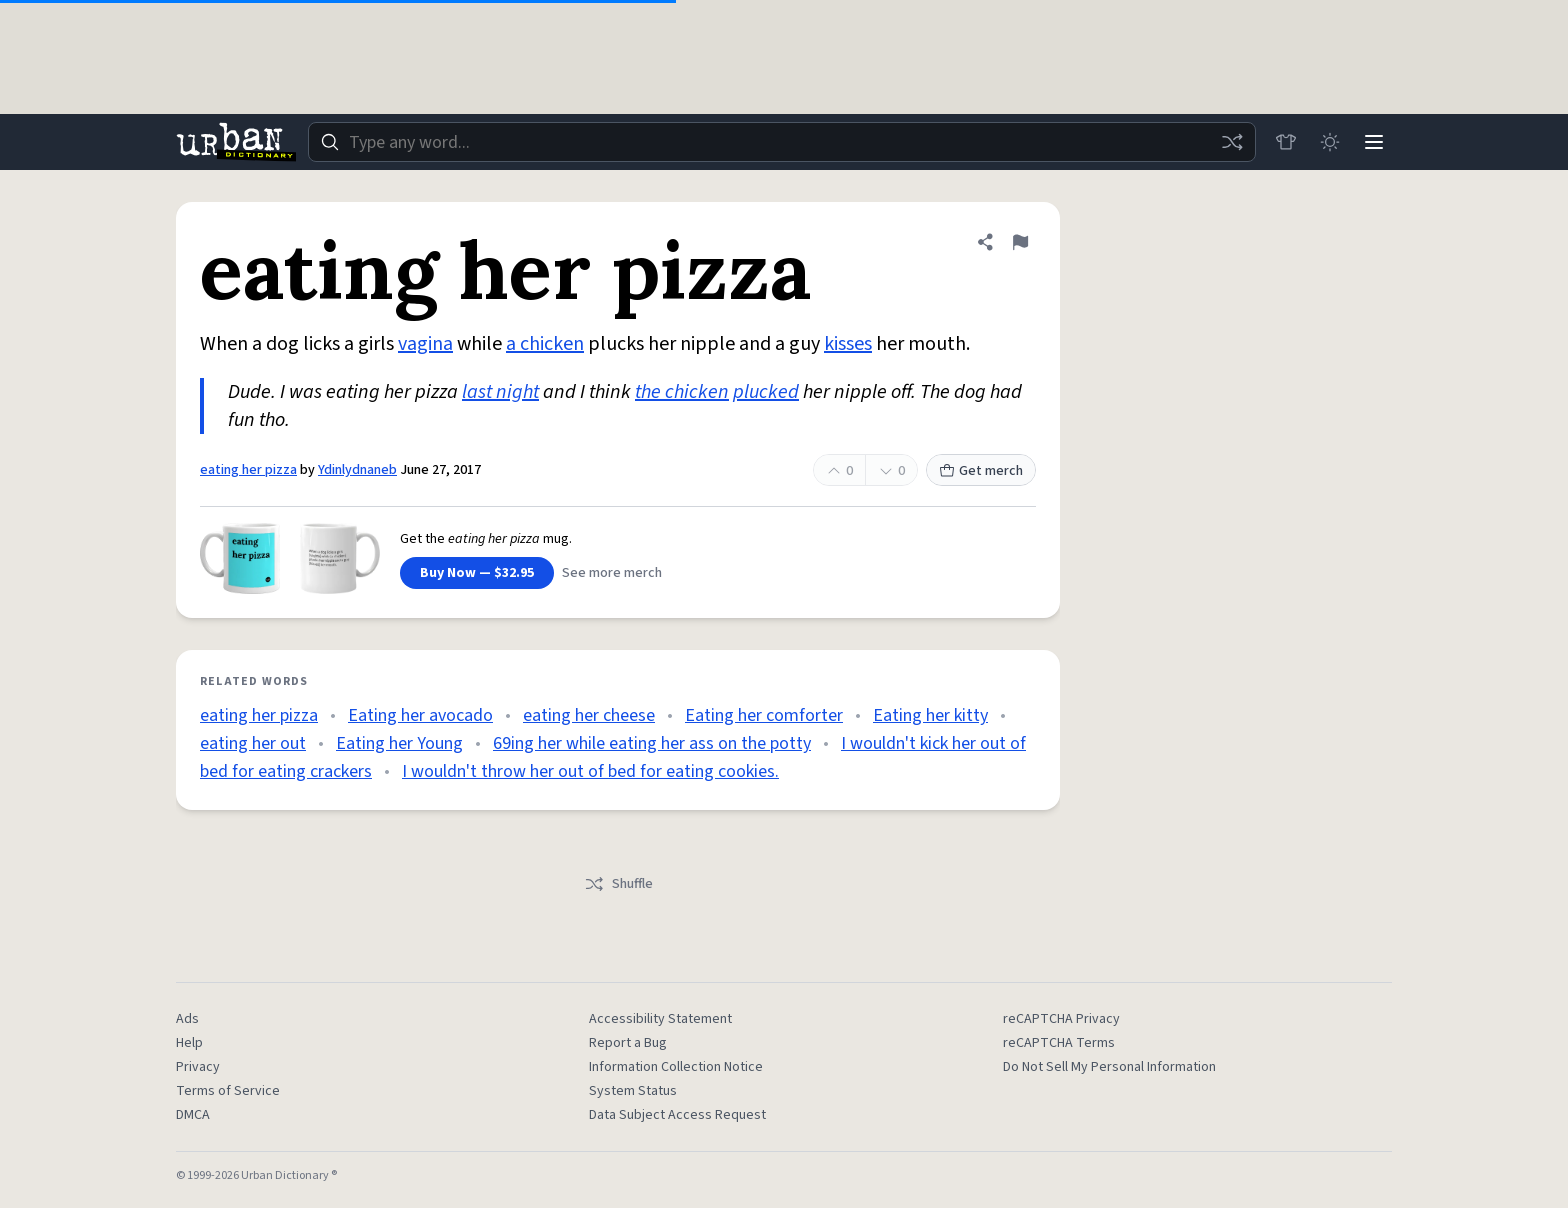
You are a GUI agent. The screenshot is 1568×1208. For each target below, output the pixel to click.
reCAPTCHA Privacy (1061, 1019)
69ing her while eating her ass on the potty (652, 743)
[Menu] (1374, 142)
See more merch (612, 573)
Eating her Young (399, 743)
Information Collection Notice (676, 1067)
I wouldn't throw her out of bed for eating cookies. (590, 771)
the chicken (682, 392)
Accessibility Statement (660, 1019)
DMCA (193, 1115)
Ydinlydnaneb (357, 470)
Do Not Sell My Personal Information (1109, 1067)
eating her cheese (589, 715)
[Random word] (1232, 142)
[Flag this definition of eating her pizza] (1020, 242)
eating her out (253, 743)
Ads (187, 1019)
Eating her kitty (930, 715)
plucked (766, 392)
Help (189, 1043)
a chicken (545, 344)
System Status (633, 1091)
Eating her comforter (764, 715)
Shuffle (618, 884)
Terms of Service (228, 1091)
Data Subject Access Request (677, 1115)
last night (500, 392)
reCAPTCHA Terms (1059, 1043)
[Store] (1286, 142)
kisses (848, 344)
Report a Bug (628, 1043)
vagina (425, 344)
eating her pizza (248, 470)
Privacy (198, 1067)
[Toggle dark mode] (1330, 142)
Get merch (981, 471)
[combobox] (782, 142)
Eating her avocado (420, 715)
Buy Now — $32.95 (477, 573)
